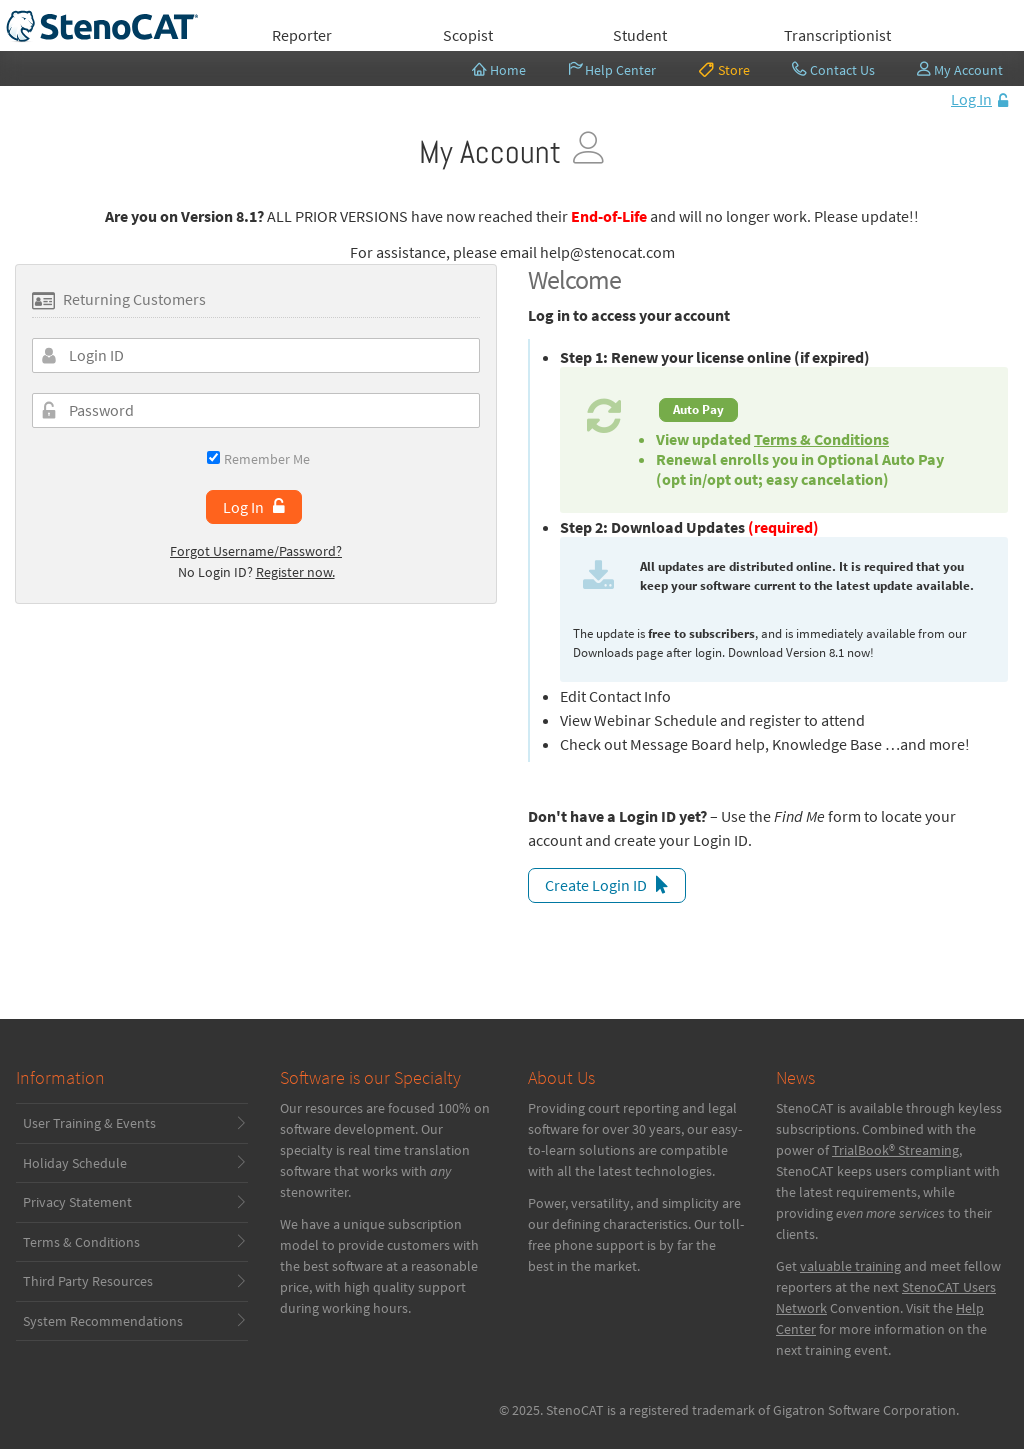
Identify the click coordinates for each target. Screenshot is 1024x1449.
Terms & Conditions (821, 439)
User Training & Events (89, 1123)
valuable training (850, 1266)
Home (499, 70)
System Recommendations (103, 1321)
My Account (960, 70)
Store (724, 69)
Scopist (468, 35)
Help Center (612, 70)
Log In (971, 99)
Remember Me (258, 458)
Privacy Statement (77, 1202)
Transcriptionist (837, 35)
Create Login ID (596, 885)
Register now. (295, 572)
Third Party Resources (88, 1281)
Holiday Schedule (75, 1163)
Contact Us (833, 70)
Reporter (302, 35)
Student (640, 35)
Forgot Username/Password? (256, 551)
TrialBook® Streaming (895, 1150)
